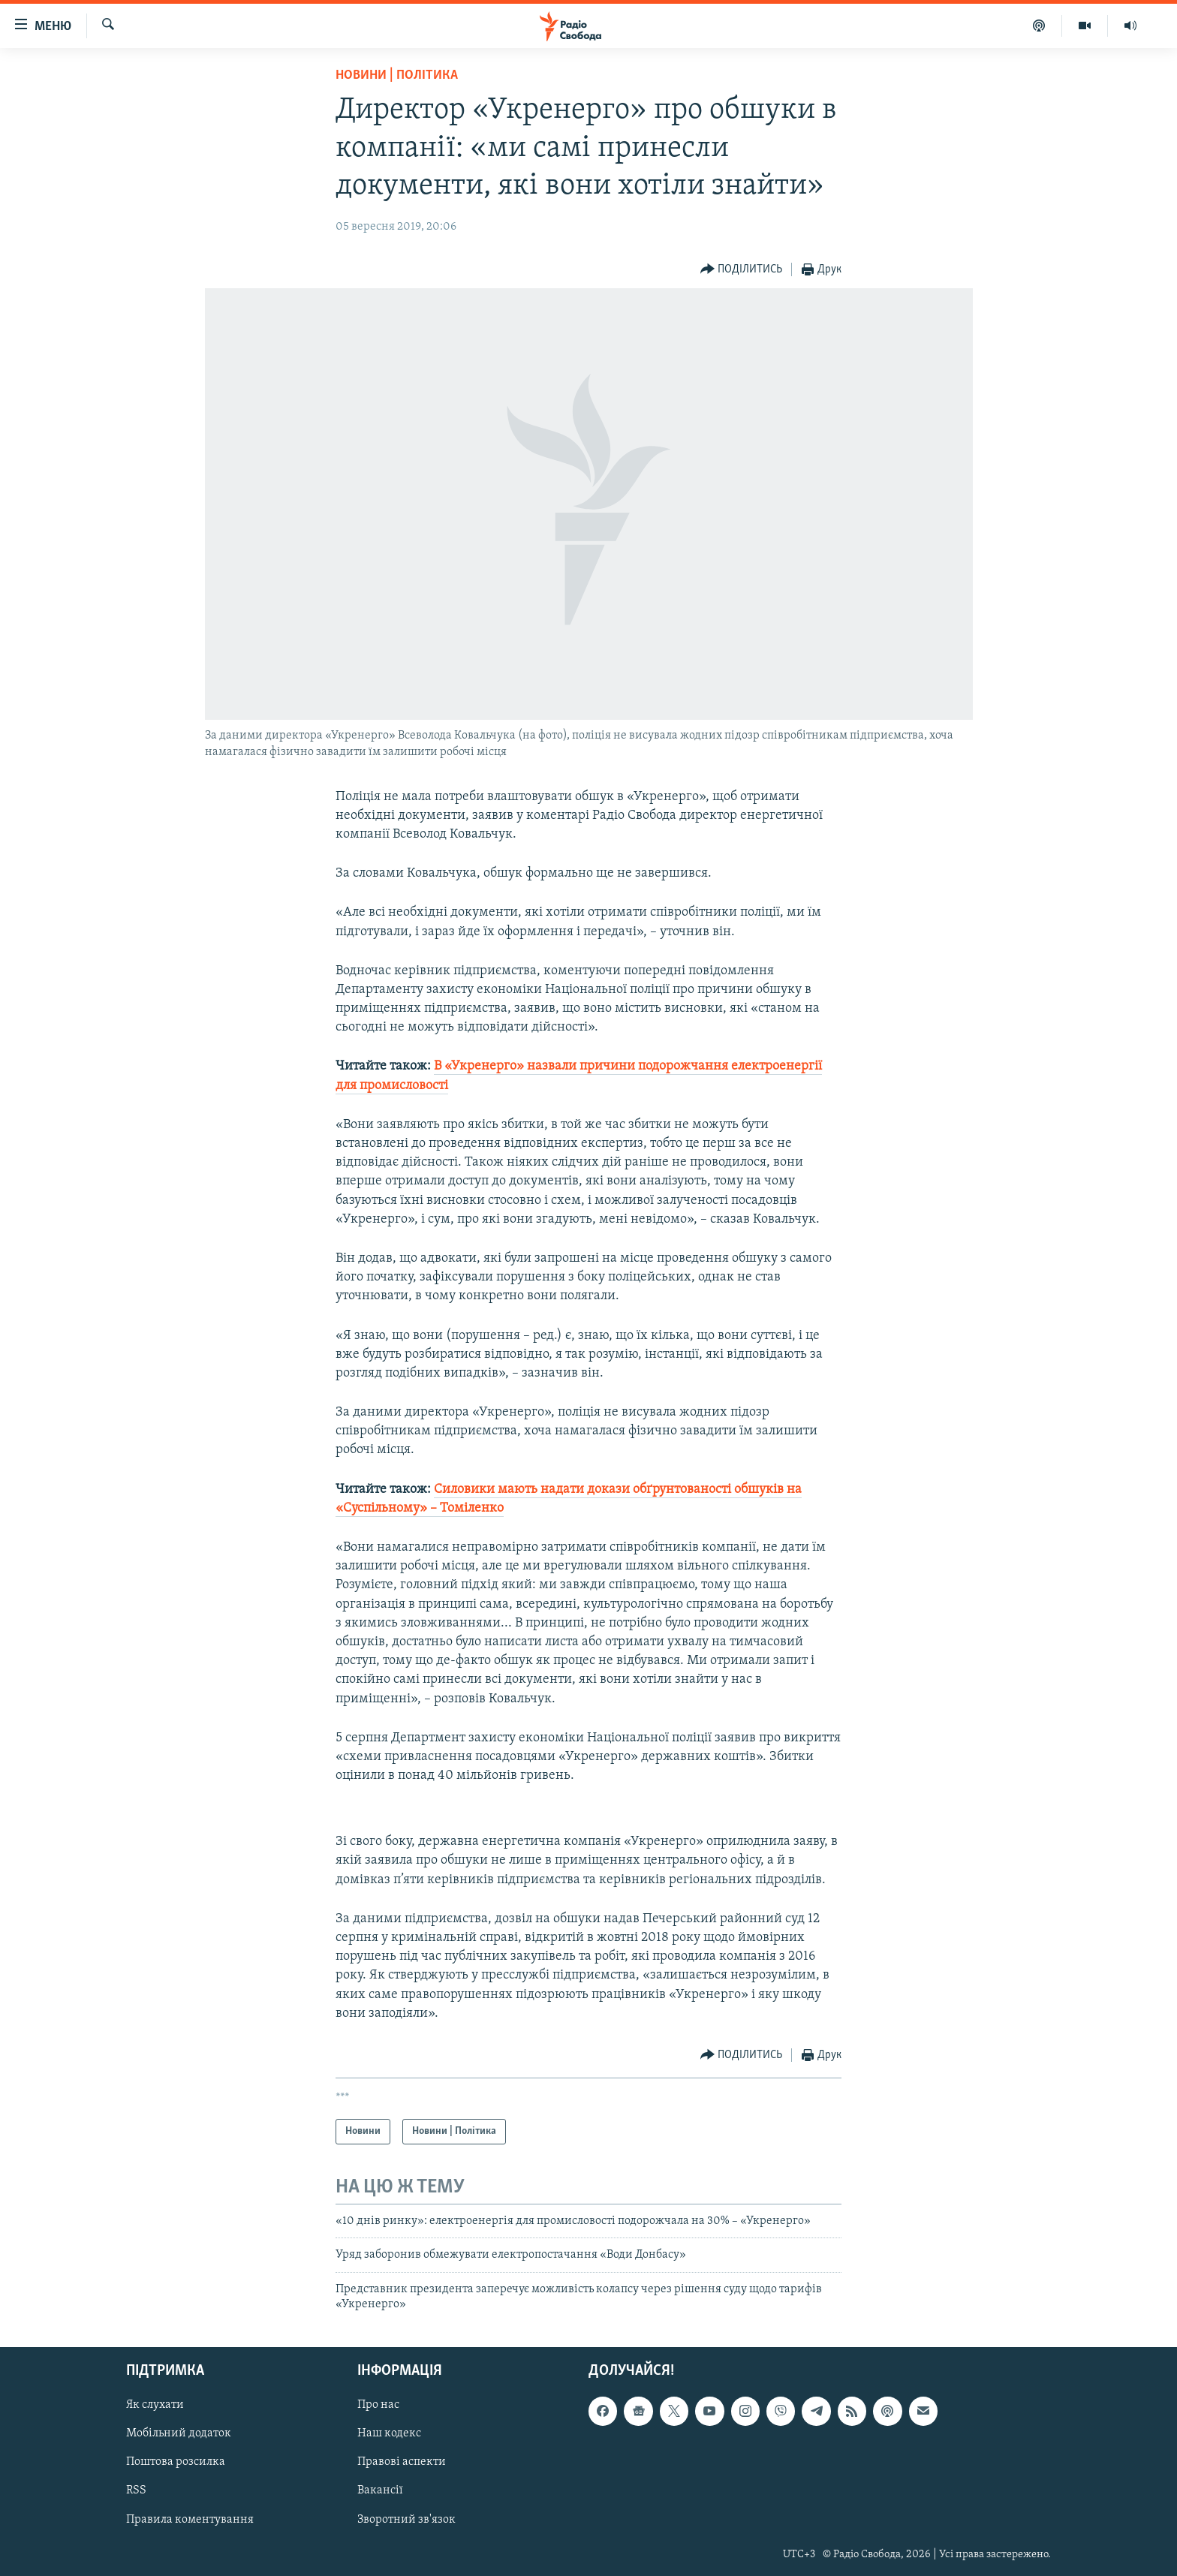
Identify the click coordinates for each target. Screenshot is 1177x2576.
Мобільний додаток (178, 2433)
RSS (136, 2490)
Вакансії (380, 2490)
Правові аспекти (401, 2462)
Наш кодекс (389, 2433)
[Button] (741, 270)
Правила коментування (190, 2519)
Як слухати (155, 2405)
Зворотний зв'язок (406, 2519)
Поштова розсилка (175, 2462)
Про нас (378, 2405)
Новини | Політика (397, 75)
